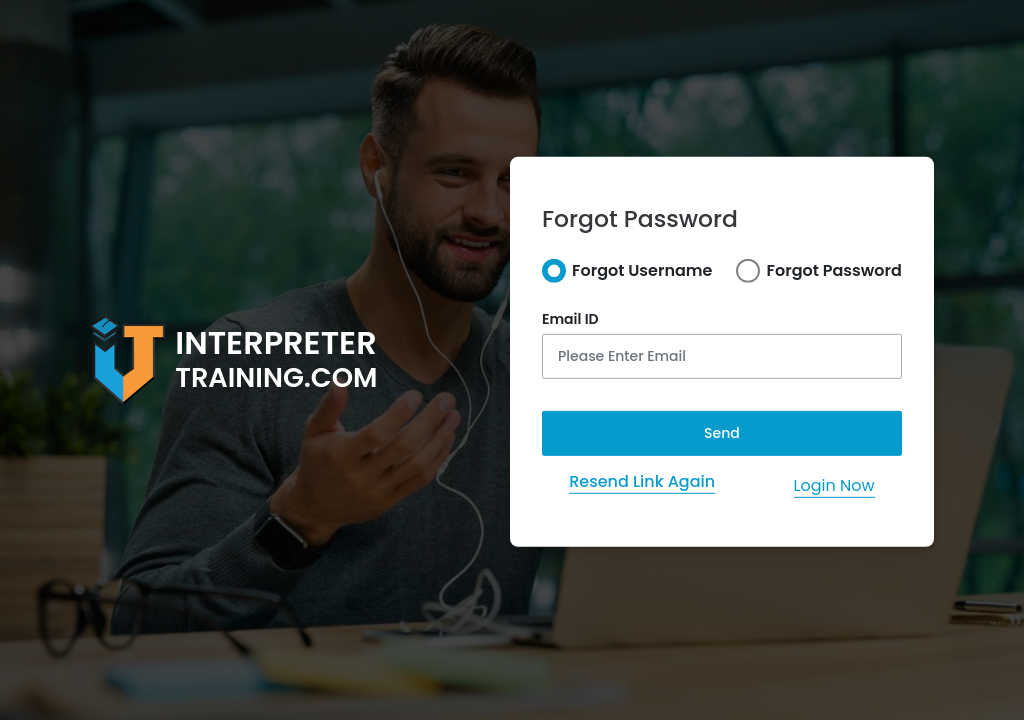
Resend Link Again (642, 481)
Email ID (570, 319)
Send (722, 433)
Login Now (834, 485)
